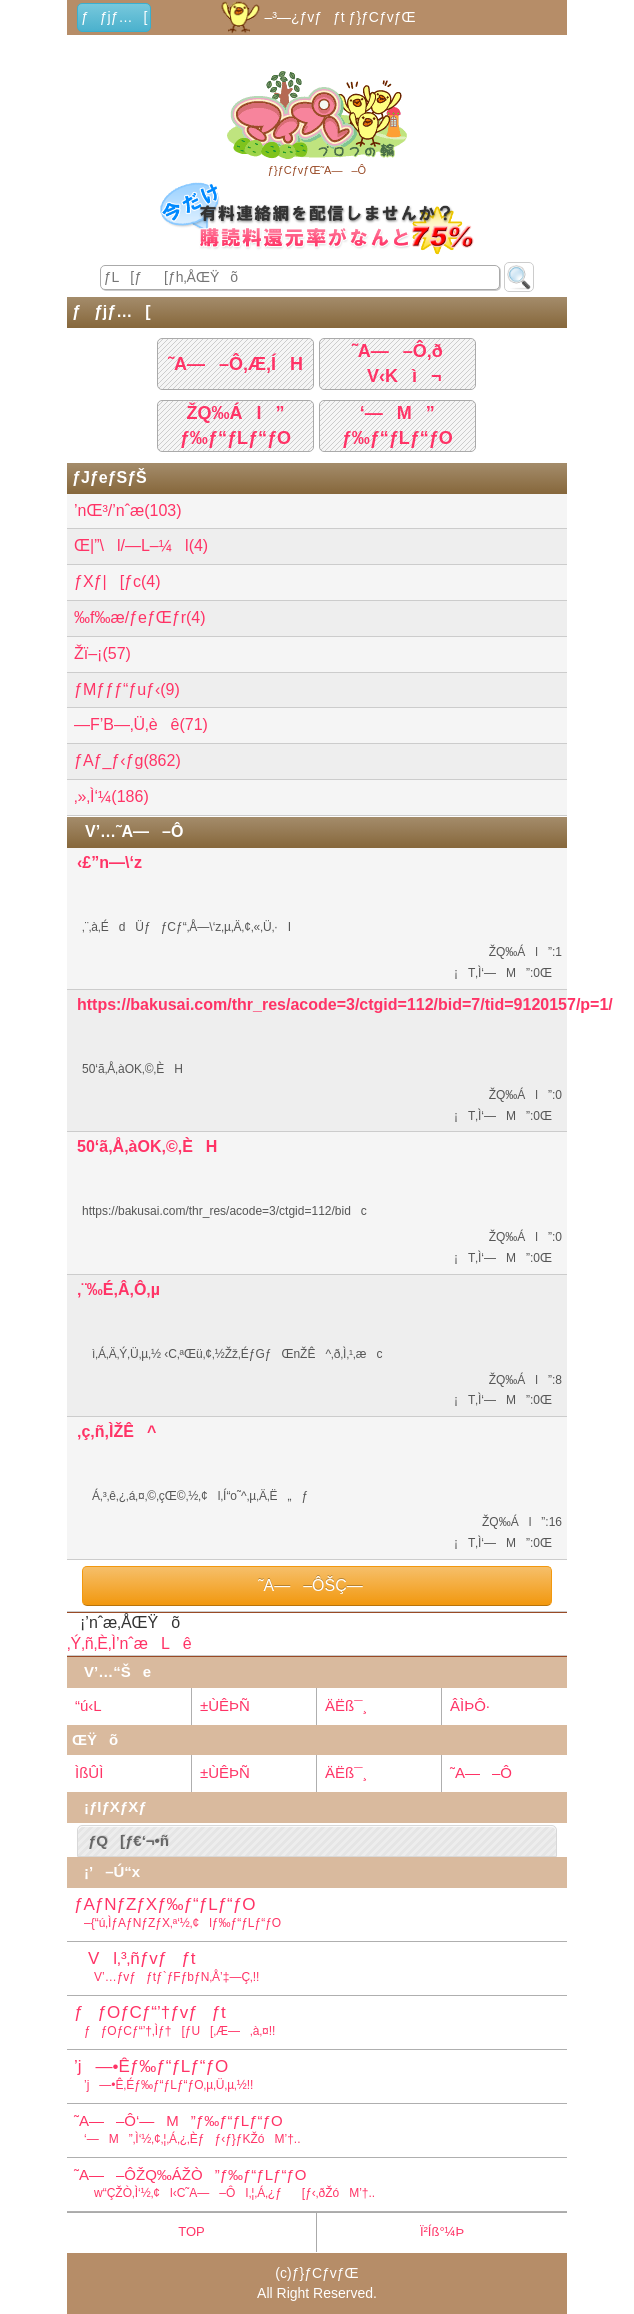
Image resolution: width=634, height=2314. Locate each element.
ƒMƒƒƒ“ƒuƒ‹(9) (127, 689)
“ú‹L (88, 1705)
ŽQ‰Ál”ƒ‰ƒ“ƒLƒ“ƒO (235, 425)
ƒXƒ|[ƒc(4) (117, 581)
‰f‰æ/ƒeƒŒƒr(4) (140, 617)
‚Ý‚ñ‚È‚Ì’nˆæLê (129, 1643)
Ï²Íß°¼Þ (442, 2231)
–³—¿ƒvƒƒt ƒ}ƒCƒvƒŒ (316, 17)
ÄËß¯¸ (346, 1705)
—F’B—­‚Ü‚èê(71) (141, 724)
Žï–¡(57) (102, 653)
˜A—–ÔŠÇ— (317, 1585)
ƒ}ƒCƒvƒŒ (325, 2273)
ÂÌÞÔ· (470, 1705)
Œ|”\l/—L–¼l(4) (141, 545)
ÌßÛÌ (89, 1772)
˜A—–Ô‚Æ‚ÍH (235, 364)
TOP (191, 2231)
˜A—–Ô (481, 1772)
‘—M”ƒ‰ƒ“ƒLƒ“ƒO (397, 425)
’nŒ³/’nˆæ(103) (128, 510)
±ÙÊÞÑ (225, 1705)
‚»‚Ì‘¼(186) (111, 796)
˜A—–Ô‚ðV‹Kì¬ (397, 363)
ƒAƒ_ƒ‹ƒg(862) (127, 760)
